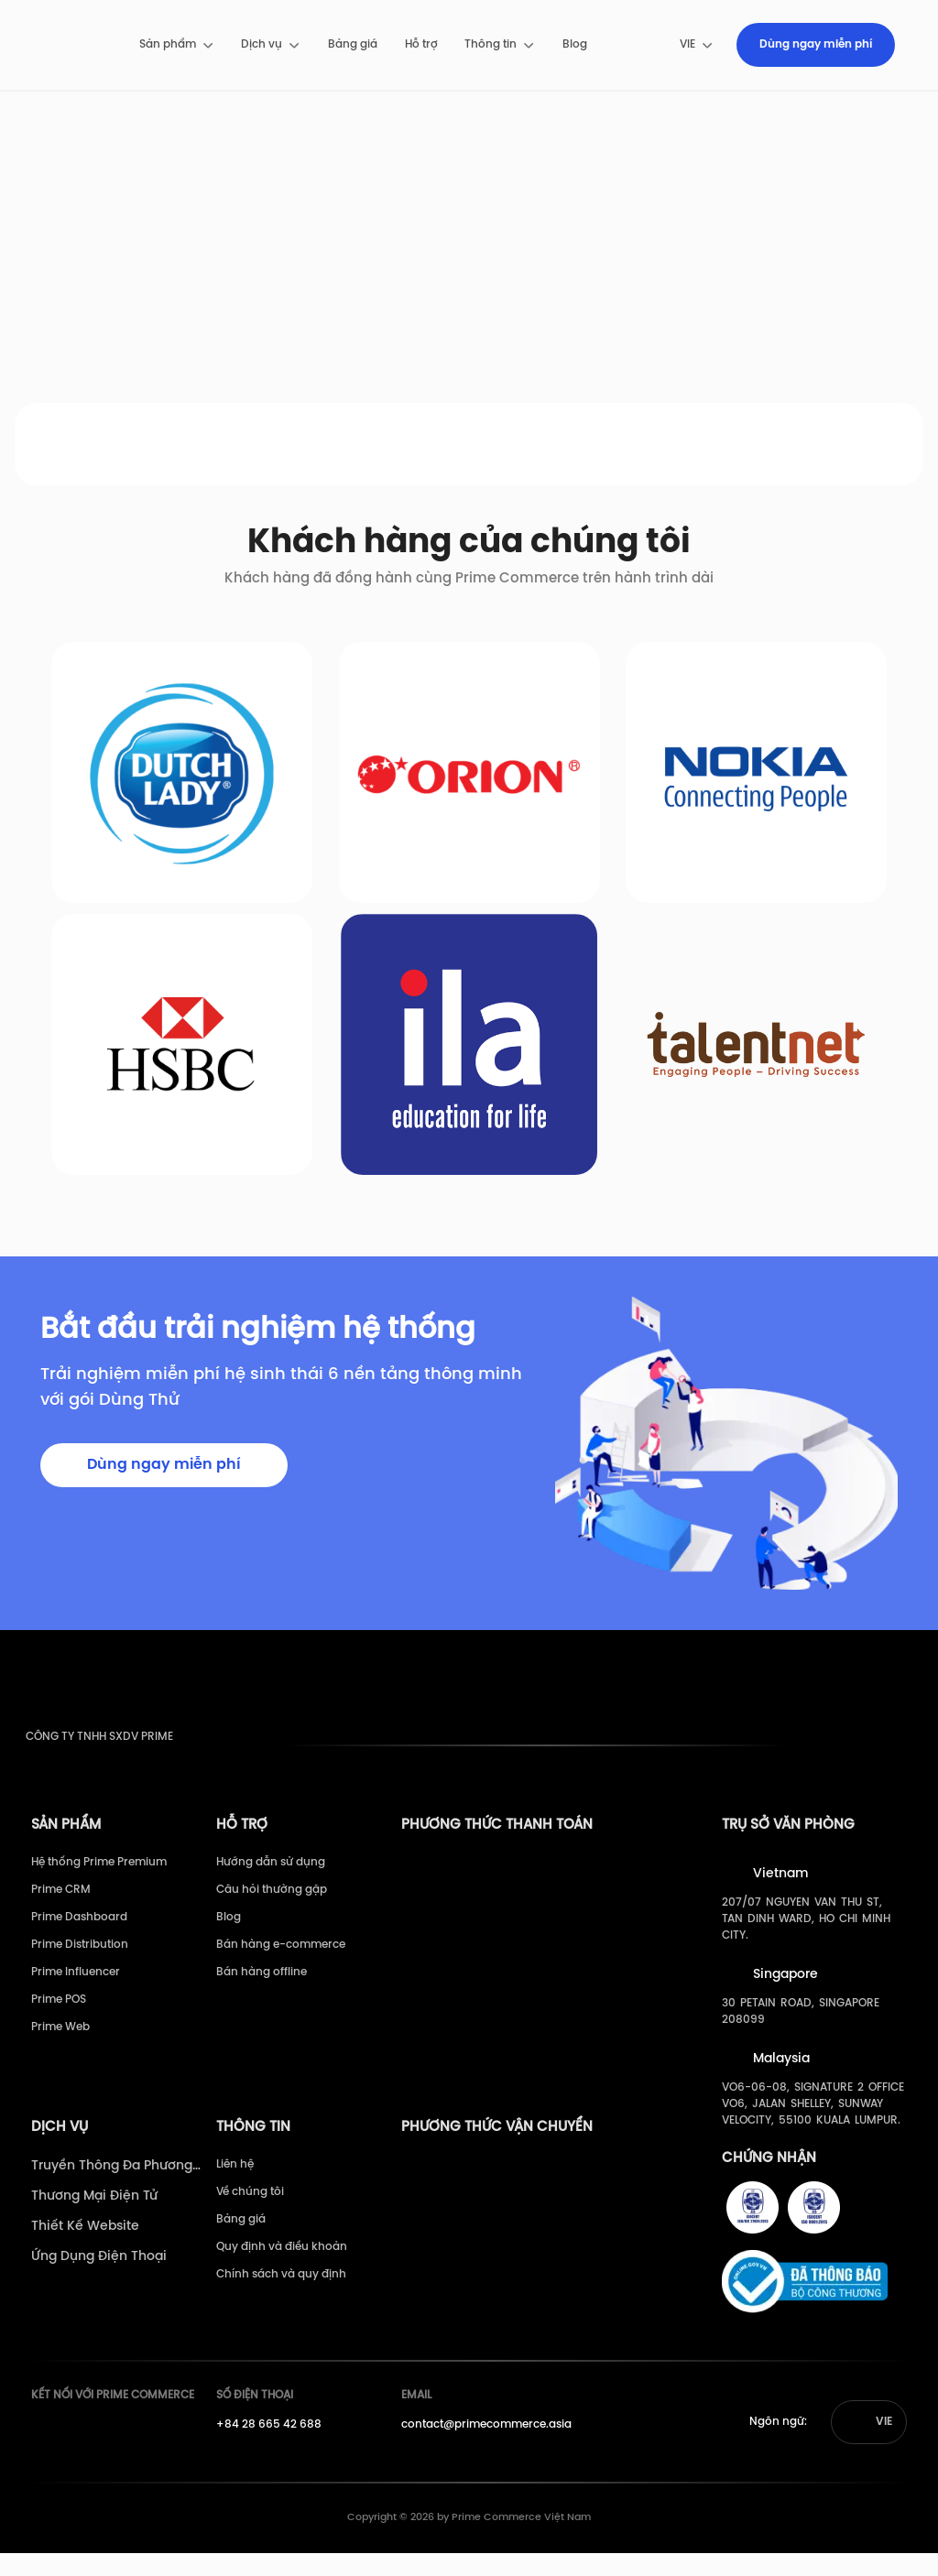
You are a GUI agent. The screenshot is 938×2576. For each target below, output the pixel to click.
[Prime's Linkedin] (110, 2453)
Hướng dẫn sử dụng (270, 1885)
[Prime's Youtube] (76, 2453)
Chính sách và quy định (281, 2297)
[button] (869, 2445)
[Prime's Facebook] (42, 2453)
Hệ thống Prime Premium (99, 1885)
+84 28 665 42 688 (269, 2447)
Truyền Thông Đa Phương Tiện (111, 2190)
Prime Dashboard (79, 1940)
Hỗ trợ (421, 44)
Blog (574, 44)
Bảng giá (352, 44)
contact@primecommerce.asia (486, 2447)
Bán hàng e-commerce (280, 1967)
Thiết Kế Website (85, 2249)
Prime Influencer (75, 1995)
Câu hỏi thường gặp (271, 1912)
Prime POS (58, 2022)
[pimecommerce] (73, 45)
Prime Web (60, 2050)
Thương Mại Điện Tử (94, 2219)
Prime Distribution (79, 1967)
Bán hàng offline (261, 1995)
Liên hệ (235, 2187)
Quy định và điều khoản (281, 2270)
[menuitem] (177, 45)
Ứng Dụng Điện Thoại (99, 2280)
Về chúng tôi (250, 2215)
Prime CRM (61, 1912)
